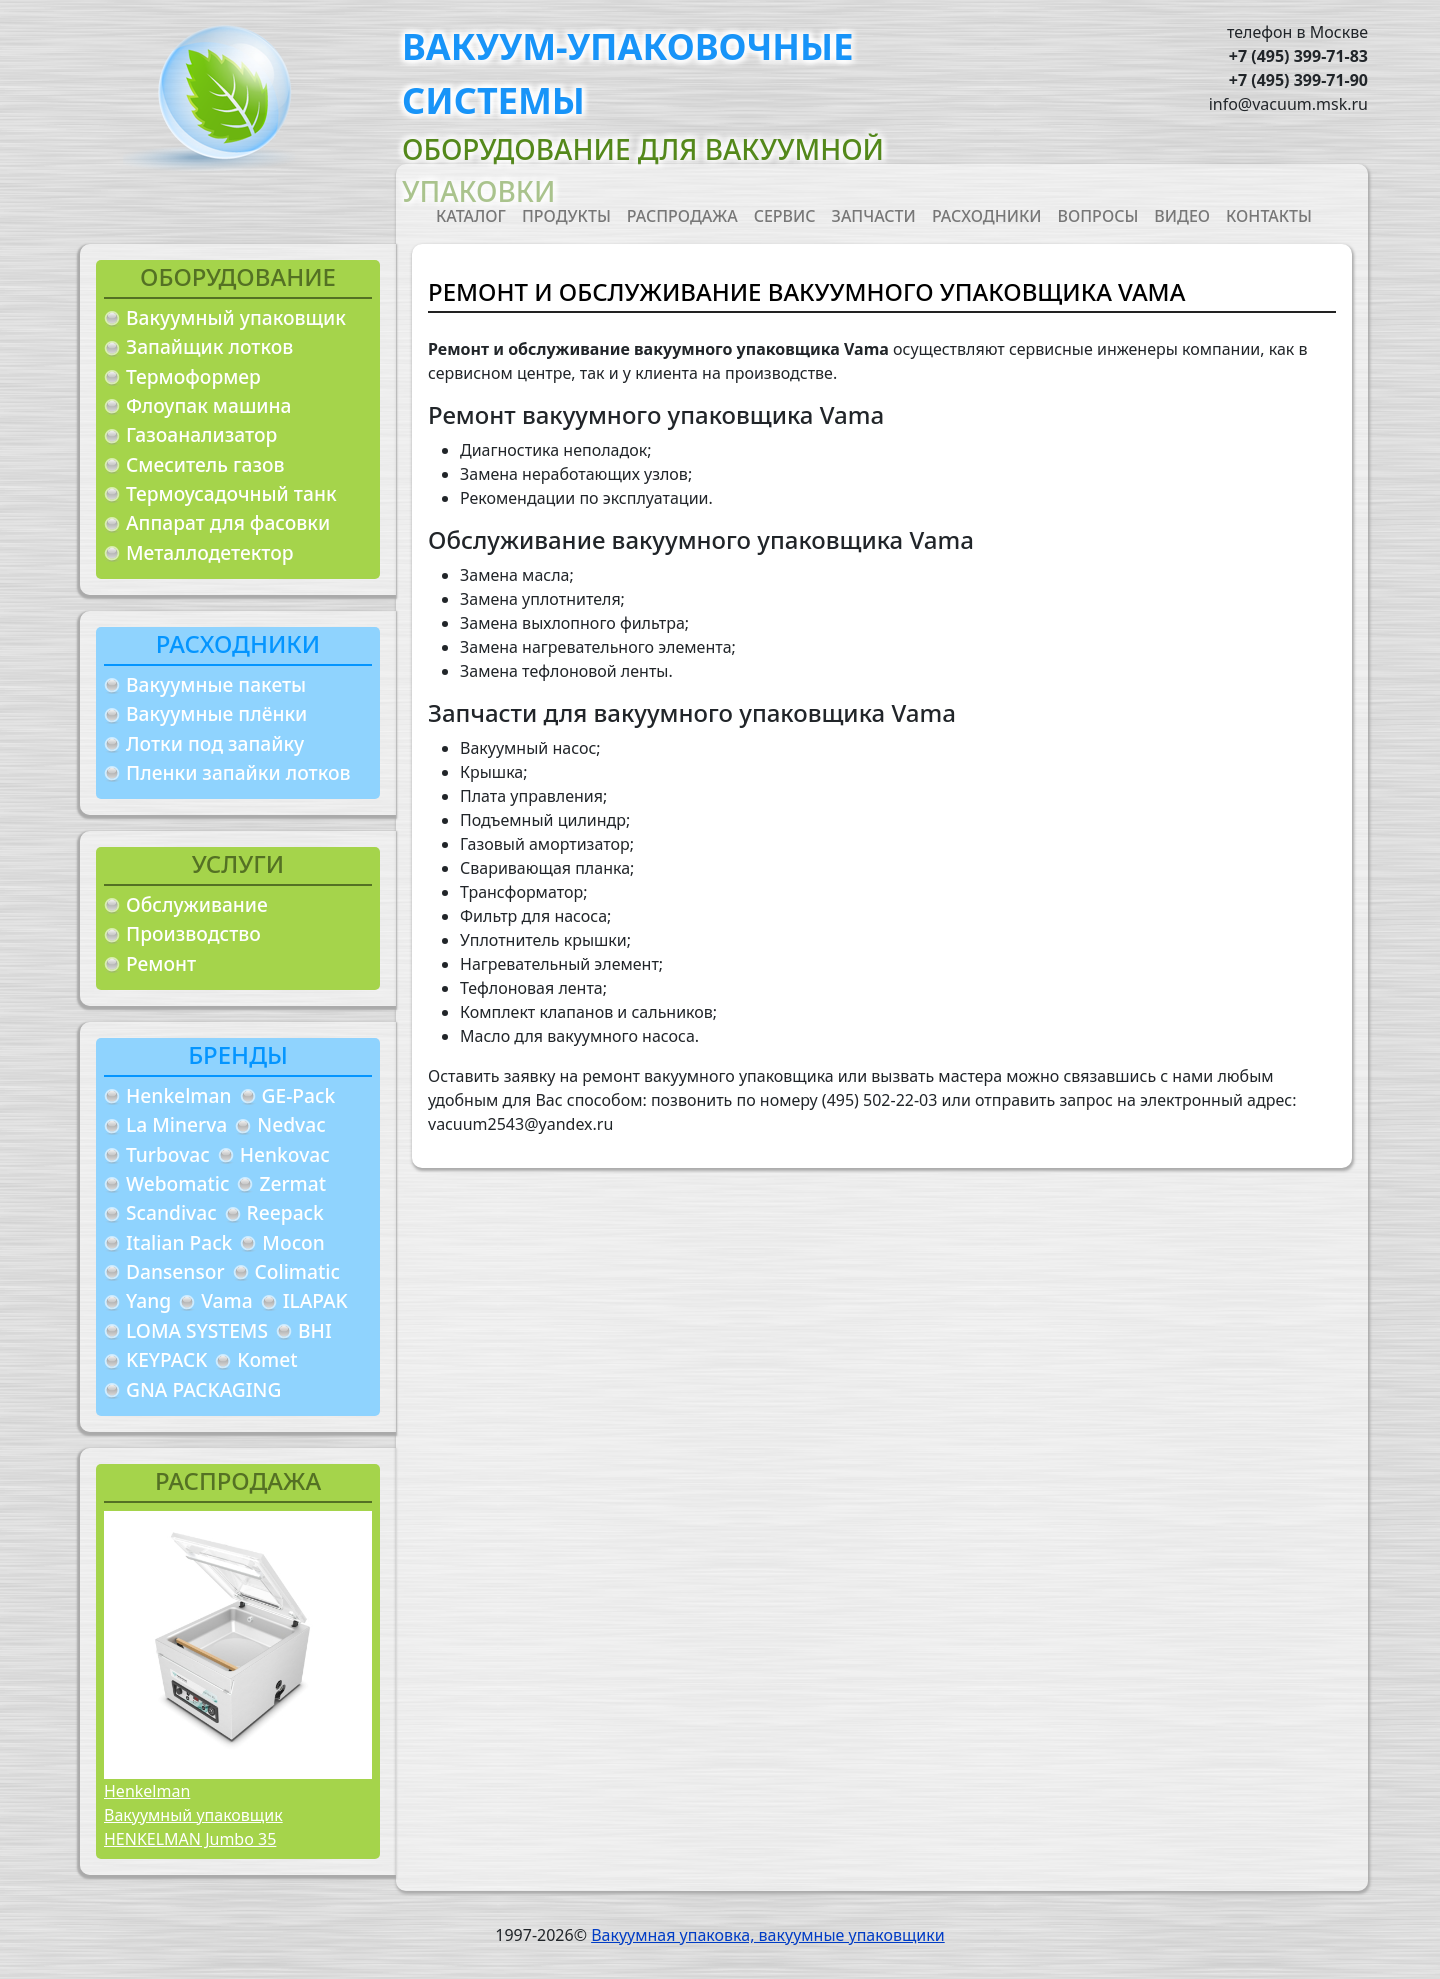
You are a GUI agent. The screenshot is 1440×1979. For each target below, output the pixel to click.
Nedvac (291, 1124)
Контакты (1269, 216)
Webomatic (177, 1183)
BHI (315, 1330)
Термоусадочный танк (231, 493)
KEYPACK (166, 1359)
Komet (267, 1359)
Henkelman (179, 1095)
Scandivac (171, 1212)
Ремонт (161, 963)
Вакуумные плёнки (216, 713)
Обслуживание (197, 904)
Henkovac (285, 1154)
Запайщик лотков (209, 346)
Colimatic (297, 1271)
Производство (193, 933)
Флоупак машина (209, 405)
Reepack (285, 1212)
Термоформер (193, 376)
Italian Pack (179, 1242)
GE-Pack (299, 1095)
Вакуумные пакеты (216, 684)
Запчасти (874, 216)
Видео (1182, 216)
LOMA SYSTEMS (197, 1330)
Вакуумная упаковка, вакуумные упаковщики (768, 1935)
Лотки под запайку (215, 743)
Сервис (785, 216)
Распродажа (682, 216)
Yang (148, 1300)
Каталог (471, 216)
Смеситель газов (205, 464)
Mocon (293, 1242)
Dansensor (175, 1271)
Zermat (292, 1183)
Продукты (566, 216)
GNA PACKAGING (203, 1389)
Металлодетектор (210, 552)
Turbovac (168, 1154)
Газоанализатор (201, 434)
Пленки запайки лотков (238, 772)
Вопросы (1098, 216)
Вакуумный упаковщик (236, 317)
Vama (227, 1300)
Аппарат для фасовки (228, 522)
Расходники (987, 216)
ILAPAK (315, 1300)
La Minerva (176, 1124)
